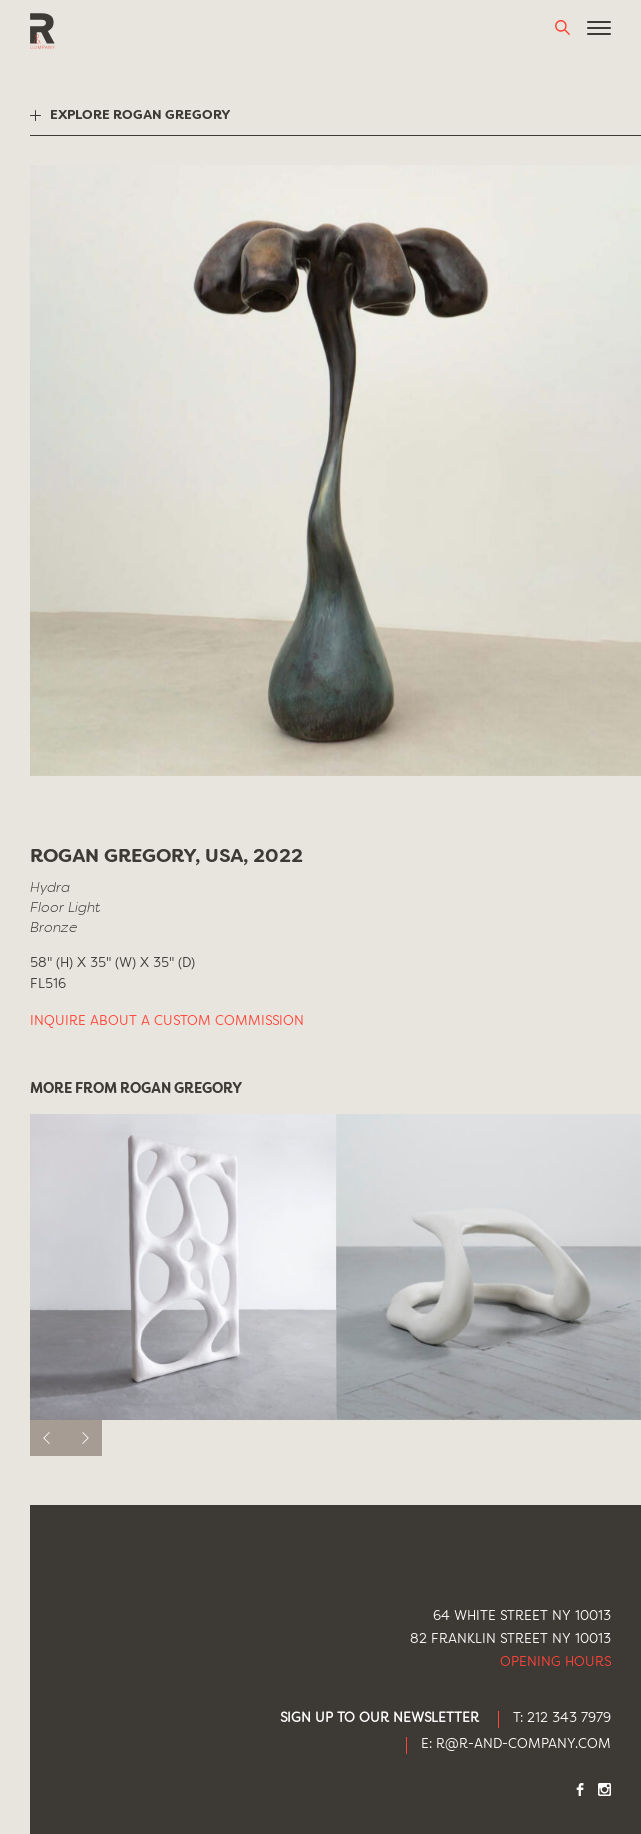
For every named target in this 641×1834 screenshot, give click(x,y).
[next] (84, 1438)
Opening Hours (555, 1662)
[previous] (48, 1438)
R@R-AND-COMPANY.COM (523, 1744)
